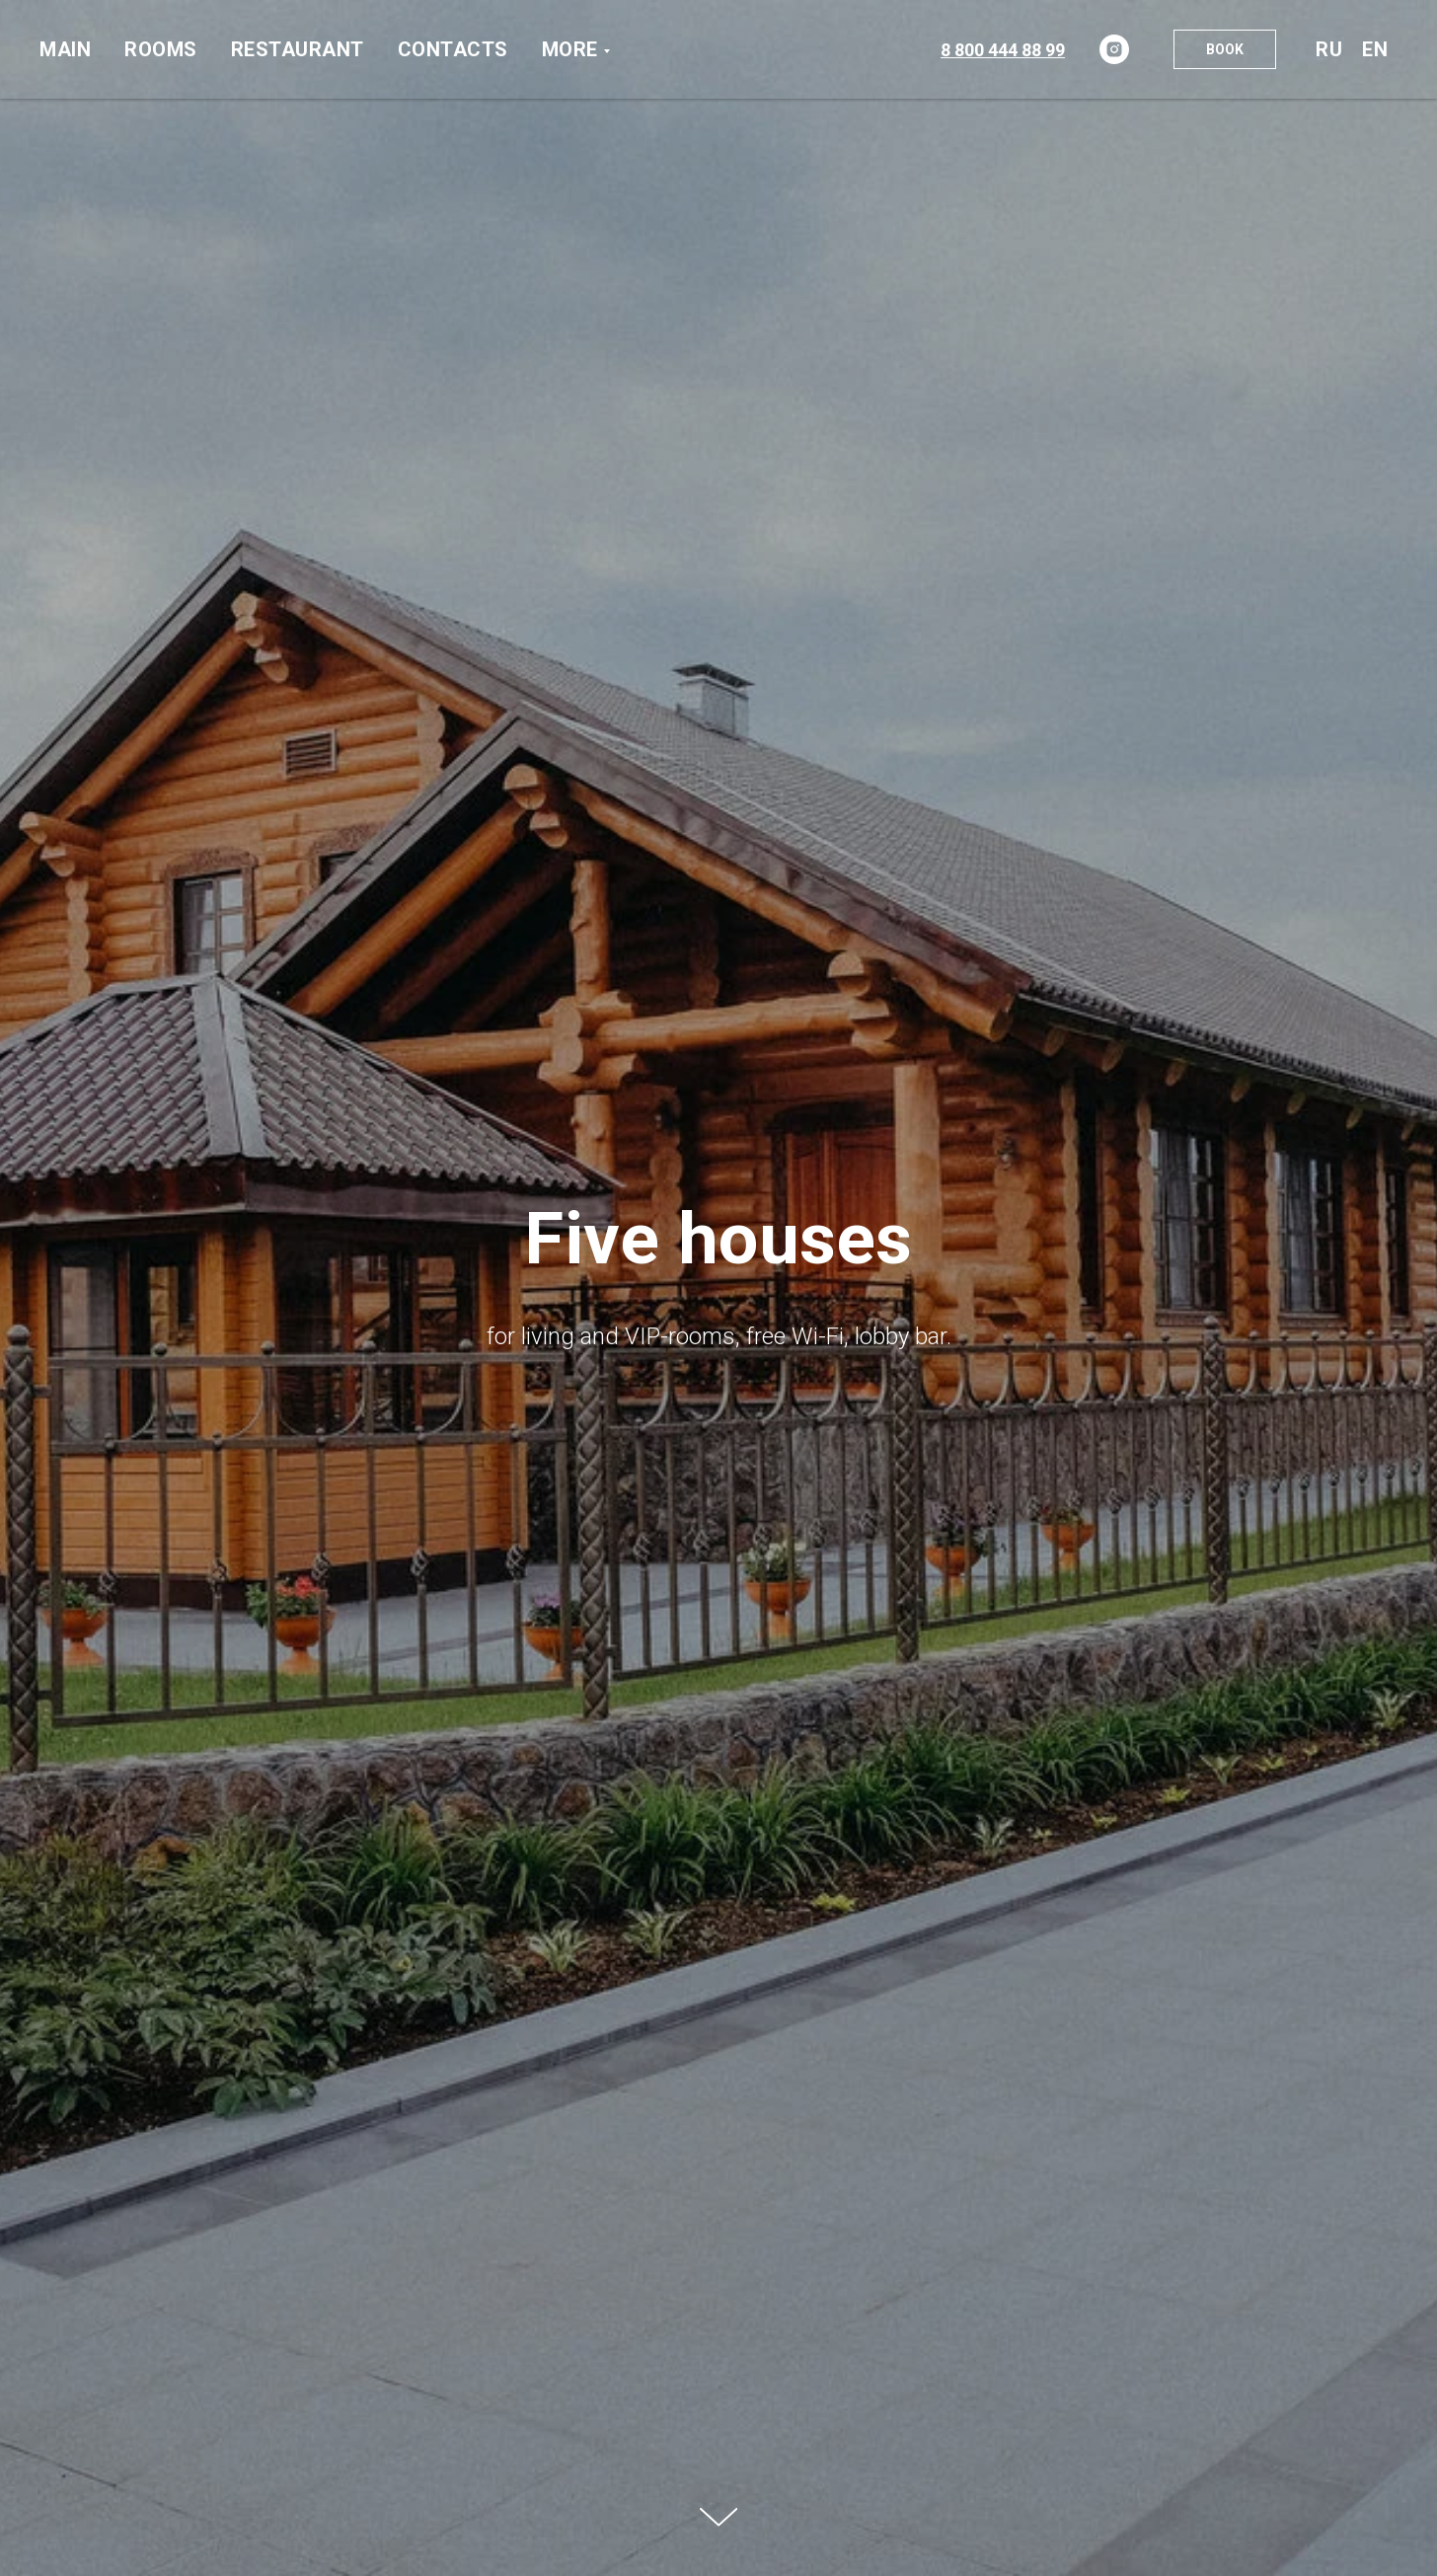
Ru (1329, 49)
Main (65, 49)
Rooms (160, 49)
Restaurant (297, 49)
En (1375, 49)
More (570, 49)
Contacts (453, 49)
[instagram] (1114, 49)
